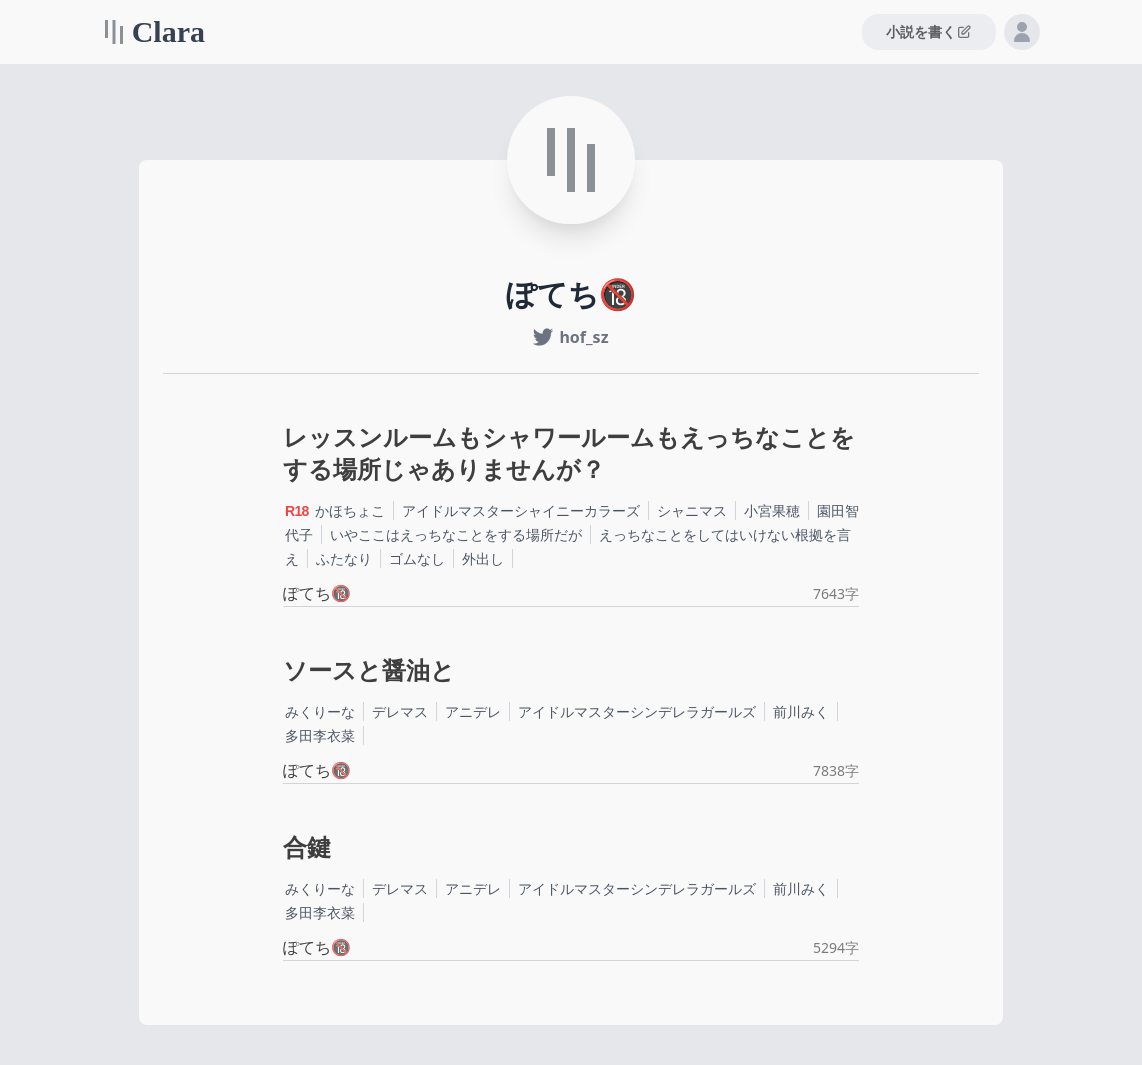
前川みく (801, 711)
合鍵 (307, 847)
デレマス (400, 711)
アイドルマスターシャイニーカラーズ (521, 510)
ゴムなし (417, 558)
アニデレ (473, 711)
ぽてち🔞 (317, 593)
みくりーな (320, 711)
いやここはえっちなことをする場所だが (456, 534)
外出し (483, 558)
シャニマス (692, 510)
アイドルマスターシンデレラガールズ (637, 711)
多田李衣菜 (320, 735)
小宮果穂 (772, 510)
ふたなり (344, 558)
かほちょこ (350, 510)
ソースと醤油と (369, 670)
